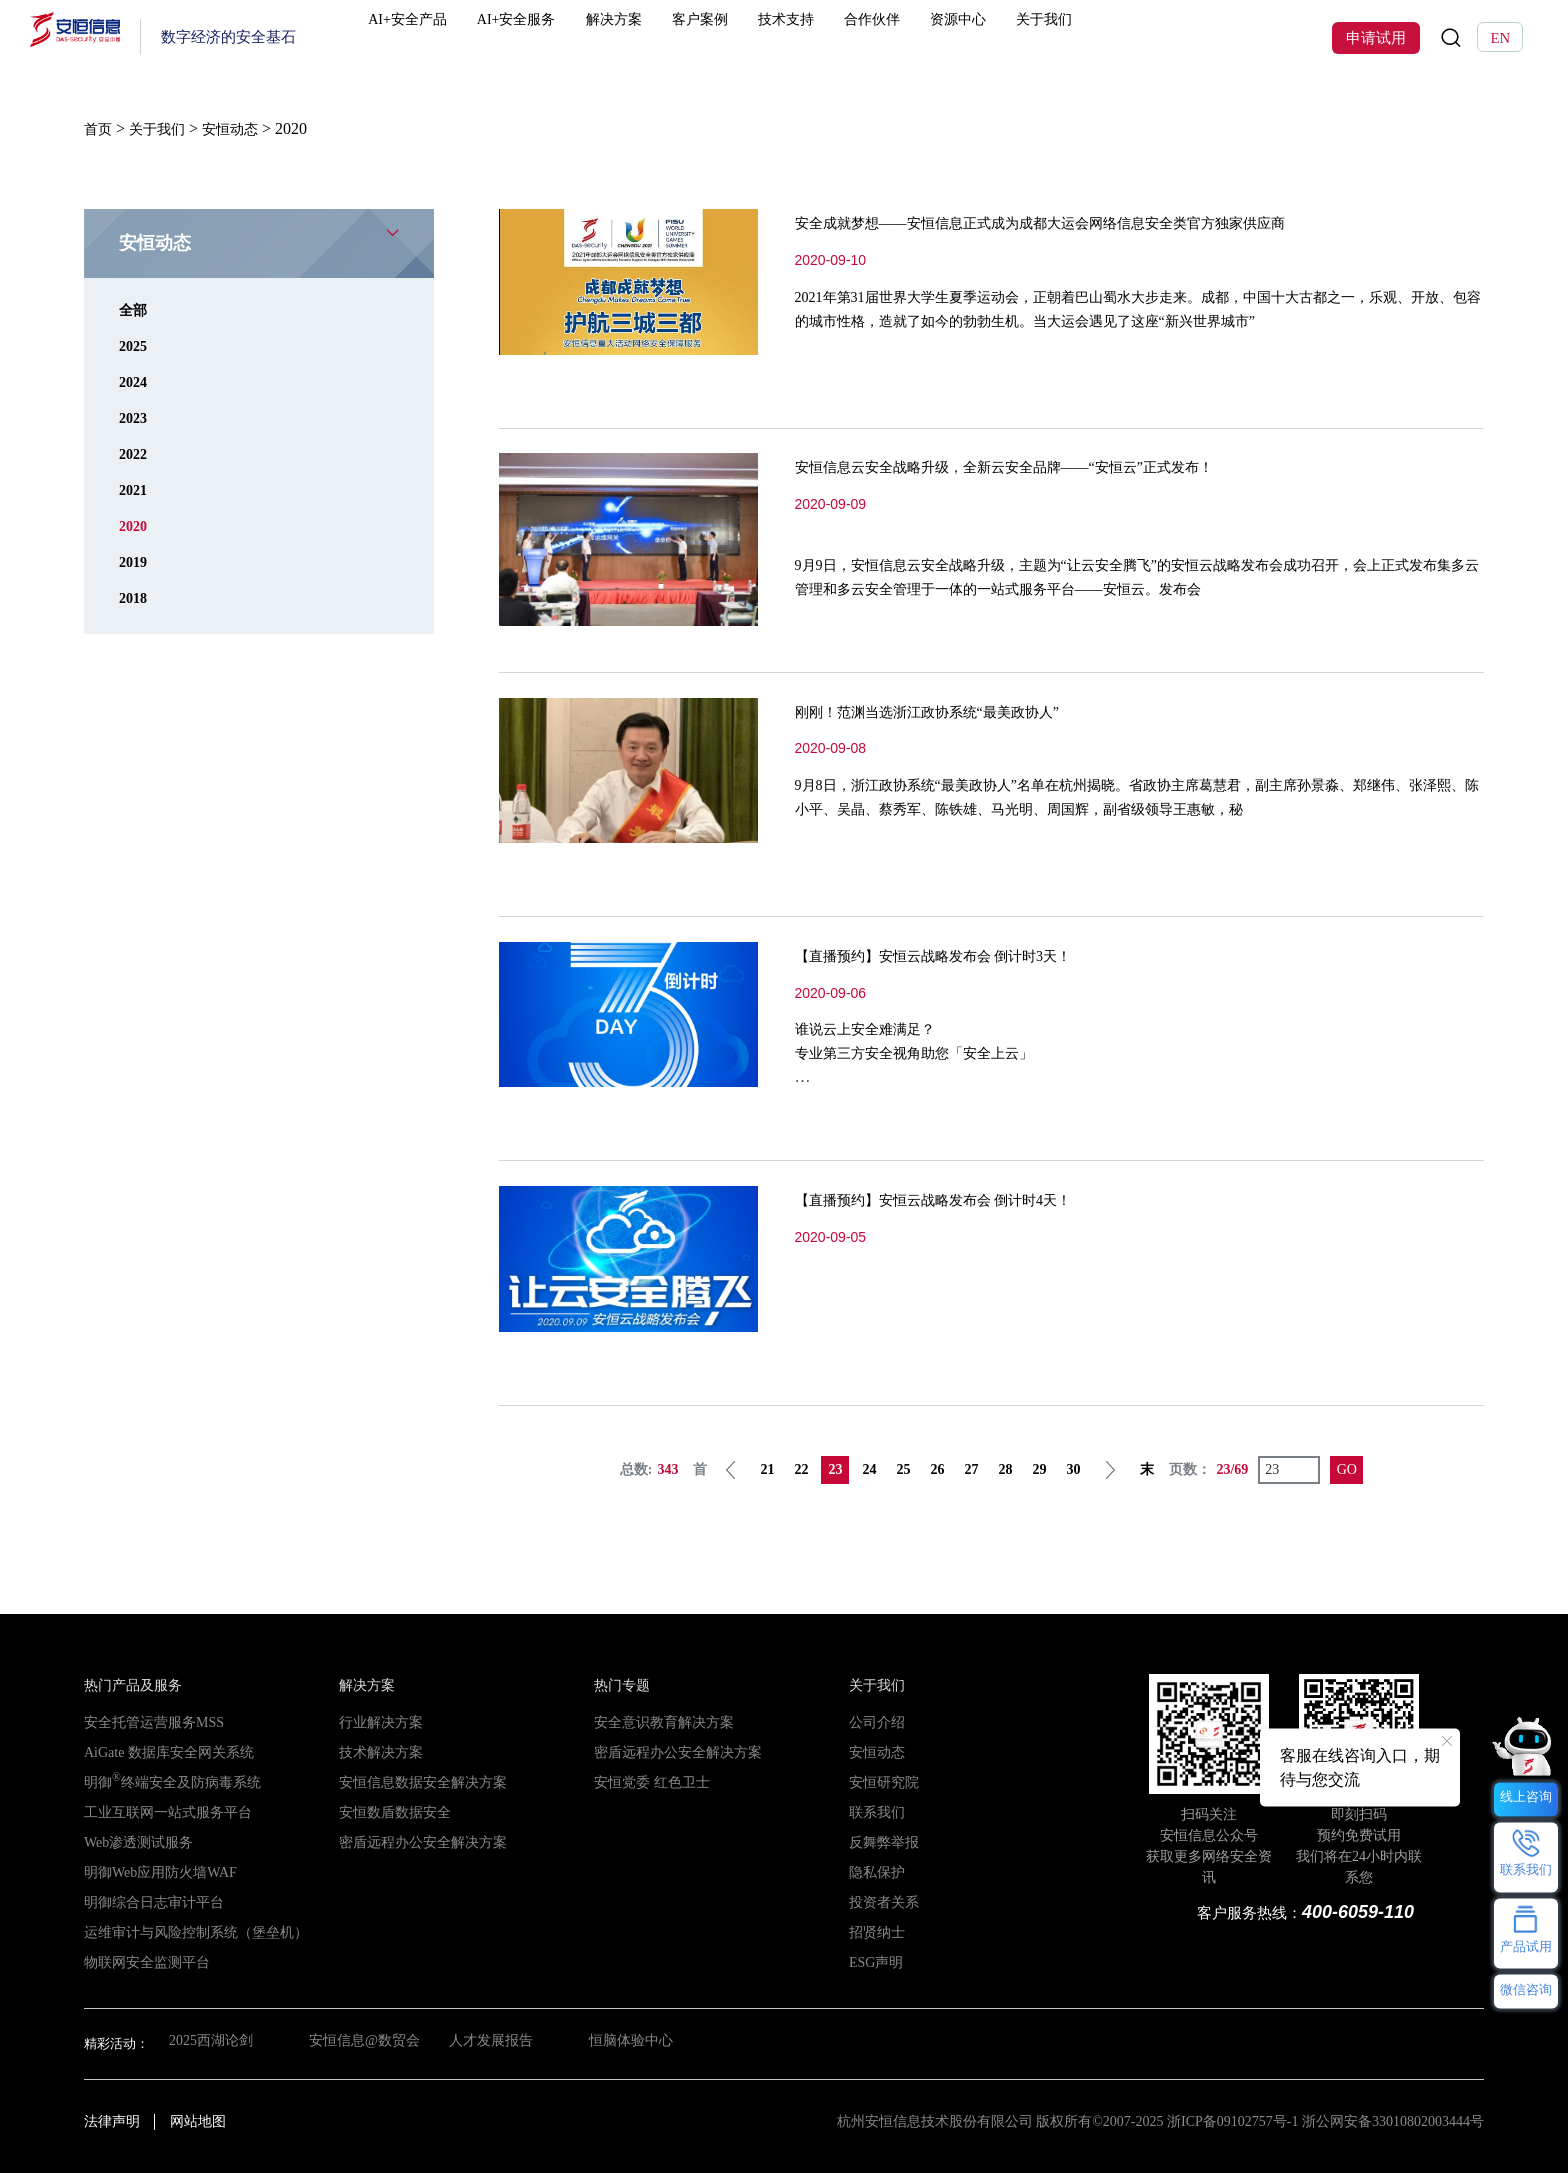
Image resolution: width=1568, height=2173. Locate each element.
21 (769, 1468)
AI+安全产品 (448, 37)
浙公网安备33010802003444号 (1393, 2120)
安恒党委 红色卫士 (647, 1781)
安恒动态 (875, 1751)
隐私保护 (875, 1871)
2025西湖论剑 (208, 2042)
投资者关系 (881, 1901)
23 (837, 1468)
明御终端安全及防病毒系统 (166, 1781)
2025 (135, 344)
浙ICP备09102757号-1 (1232, 2120)
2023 (135, 416)
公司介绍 (875, 1721)
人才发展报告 (498, 2042)
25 (905, 1468)
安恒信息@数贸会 (365, 2042)
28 (1007, 1468)
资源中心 (1018, 37)
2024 (135, 380)
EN (1500, 38)
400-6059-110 (1353, 1910)
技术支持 (841, 37)
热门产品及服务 (129, 1684)
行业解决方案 (378, 1721)
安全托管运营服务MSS (149, 1721)
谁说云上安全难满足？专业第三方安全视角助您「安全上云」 (931, 1051)
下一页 (1112, 1469)
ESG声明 (874, 1961)
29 (1041, 1468)
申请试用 (1376, 38)
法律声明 (112, 2120)
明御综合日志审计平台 (149, 1901)
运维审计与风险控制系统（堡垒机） (188, 1931)
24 (871, 1468)
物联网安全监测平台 (142, 1961)
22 (803, 1468)
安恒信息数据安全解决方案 (417, 1781)
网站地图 (198, 2120)
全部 (135, 308)
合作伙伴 (930, 37)
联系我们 (875, 1811)
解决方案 (664, 37)
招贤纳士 (875, 1931)
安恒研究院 (881, 1781)
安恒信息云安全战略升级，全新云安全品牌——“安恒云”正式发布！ (1064, 465)
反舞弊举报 (881, 1841)
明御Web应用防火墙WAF (155, 1871)
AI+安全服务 (563, 37)
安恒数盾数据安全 (391, 1811)
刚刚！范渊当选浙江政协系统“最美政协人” (965, 710)
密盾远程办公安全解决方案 (417, 1841)
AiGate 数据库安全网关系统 (163, 1751)
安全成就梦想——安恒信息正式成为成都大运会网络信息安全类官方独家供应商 (1110, 221)
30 (1075, 1468)
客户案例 (753, 37)
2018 (135, 596)
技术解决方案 (378, 1751)
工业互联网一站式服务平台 (162, 1811)
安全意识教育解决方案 (659, 1721)
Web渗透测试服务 (135, 1841)
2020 (135, 524)
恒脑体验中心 (643, 2042)
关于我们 (1107, 37)
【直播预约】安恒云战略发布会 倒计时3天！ (973, 954)
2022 (135, 452)
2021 (135, 488)
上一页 (733, 1469)
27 (973, 1468)
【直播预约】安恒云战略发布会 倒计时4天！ (973, 1198)
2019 (135, 560)
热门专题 (620, 1684)
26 (939, 1468)
